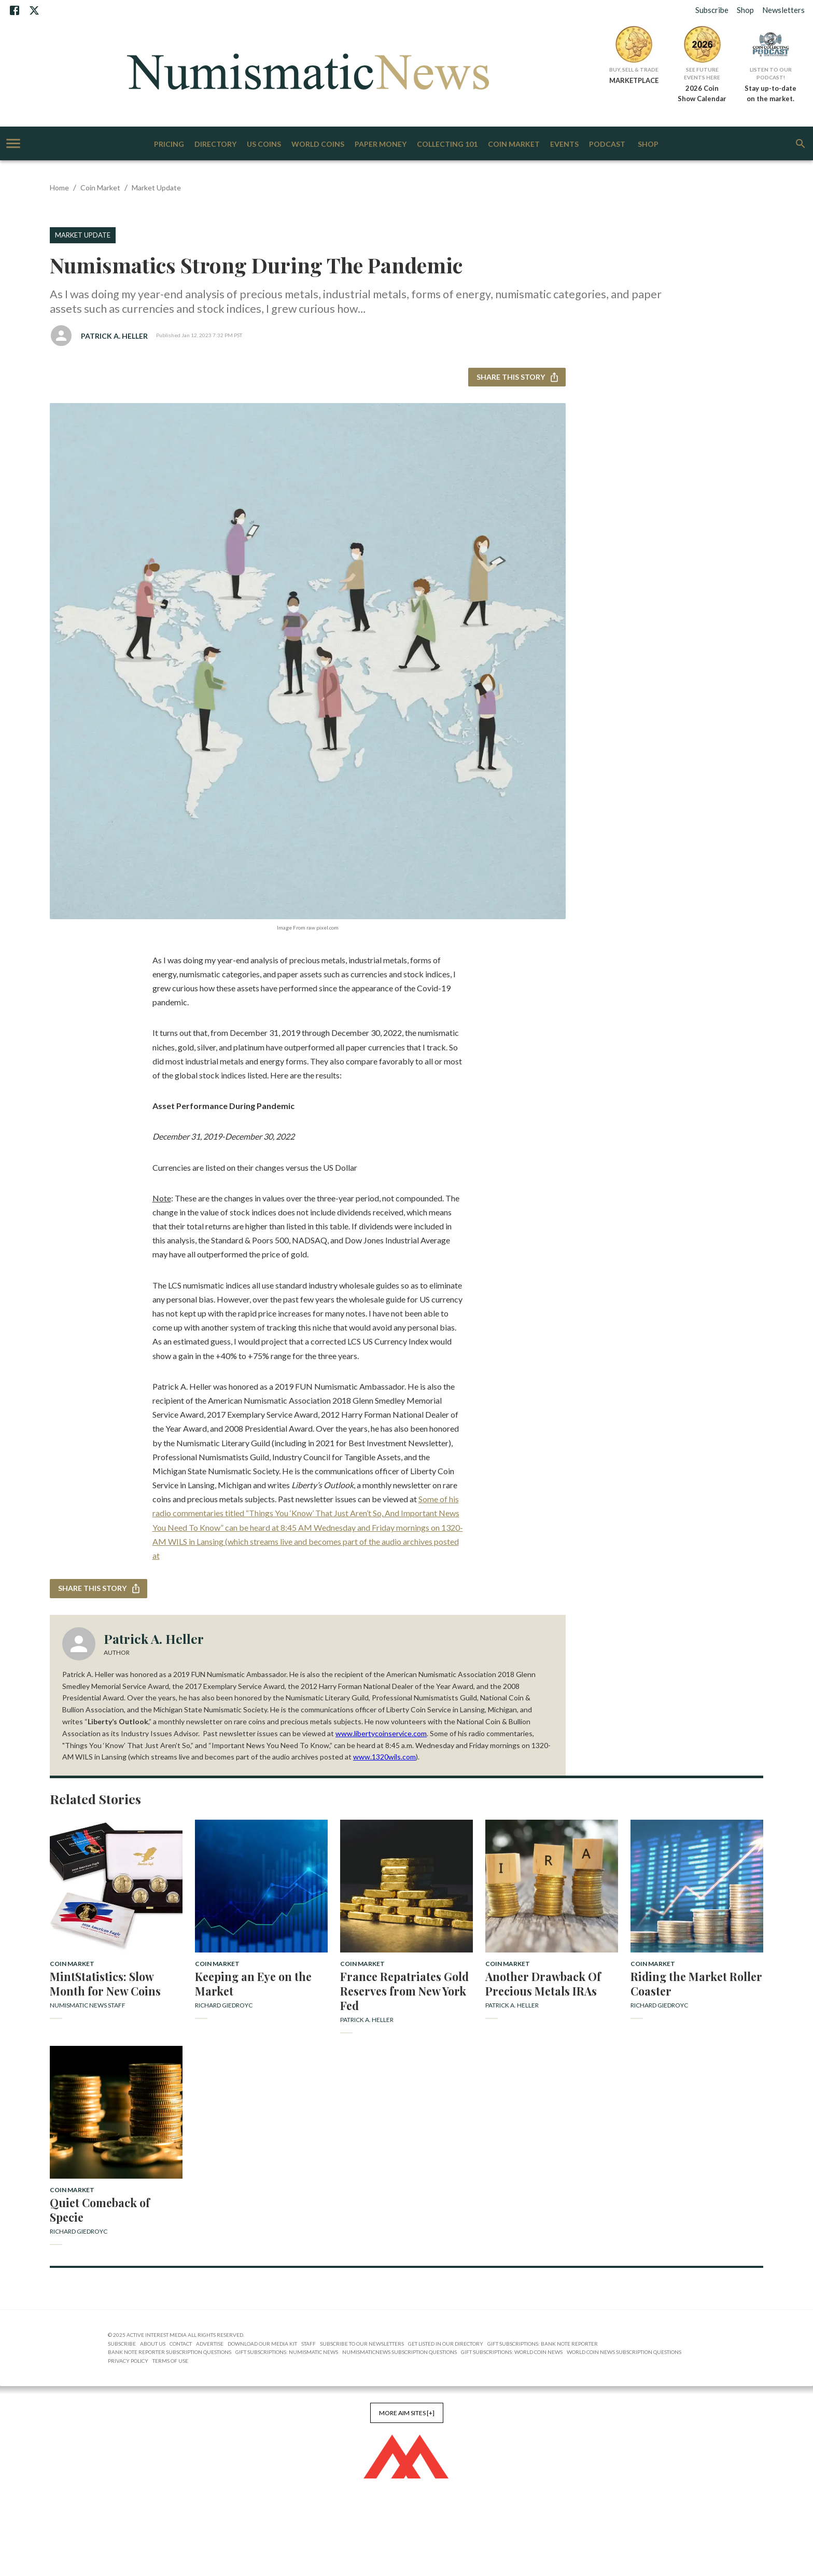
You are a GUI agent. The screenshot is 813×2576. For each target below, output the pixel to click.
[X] (34, 10)
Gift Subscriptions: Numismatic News (286, 2352)
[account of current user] (13, 143)
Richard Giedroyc (224, 2005)
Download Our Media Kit (262, 2343)
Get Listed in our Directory (445, 2343)
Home (59, 187)
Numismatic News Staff (87, 2005)
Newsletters (783, 10)
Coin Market (514, 144)
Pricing (169, 144)
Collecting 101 (447, 144)
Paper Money (381, 144)
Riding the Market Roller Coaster (696, 1983)
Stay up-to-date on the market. (770, 93)
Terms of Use (170, 2361)
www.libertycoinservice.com (381, 1733)
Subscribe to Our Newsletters (362, 2343)
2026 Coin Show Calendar (702, 93)
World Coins (317, 144)
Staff (308, 2343)
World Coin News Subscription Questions (624, 2352)
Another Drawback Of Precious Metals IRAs (543, 1983)
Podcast (607, 144)
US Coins (264, 144)
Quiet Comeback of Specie (100, 2209)
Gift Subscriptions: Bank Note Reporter (542, 2343)
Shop (745, 10)
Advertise (209, 2343)
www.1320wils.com (384, 1756)
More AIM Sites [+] (406, 2413)
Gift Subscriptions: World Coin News (512, 2352)
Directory (215, 144)
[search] (800, 143)
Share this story (517, 377)
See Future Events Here (702, 73)
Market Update (156, 187)
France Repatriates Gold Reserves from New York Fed (404, 1991)
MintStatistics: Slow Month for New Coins (105, 1983)
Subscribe (711, 10)
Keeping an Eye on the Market (253, 1983)
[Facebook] (14, 10)
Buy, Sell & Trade (633, 69)
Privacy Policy (128, 2361)
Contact (181, 2343)
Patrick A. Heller (114, 335)
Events (564, 144)
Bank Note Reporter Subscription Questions (169, 2352)
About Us (152, 2343)
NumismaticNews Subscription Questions (399, 2352)
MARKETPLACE (633, 80)
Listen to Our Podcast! (771, 73)
